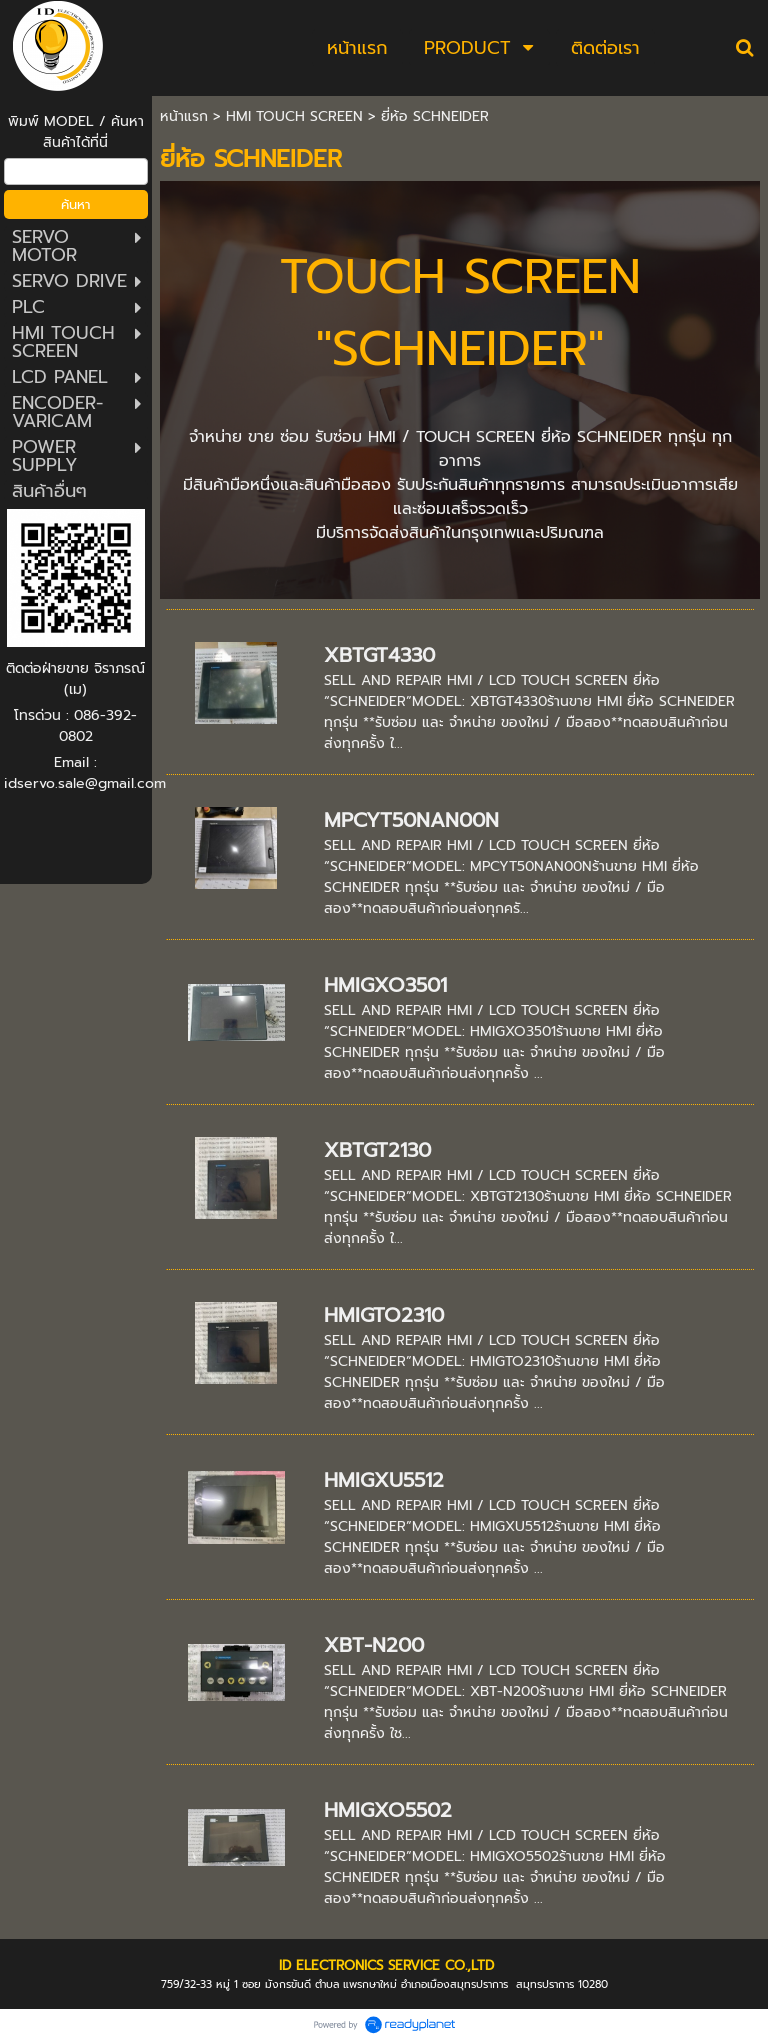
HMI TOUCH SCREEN (294, 116)
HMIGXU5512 (384, 1480)
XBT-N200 (374, 1645)
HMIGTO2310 (384, 1315)
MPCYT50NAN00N (411, 820)
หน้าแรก (184, 116)
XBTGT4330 (379, 655)
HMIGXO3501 (385, 985)
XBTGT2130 (377, 1150)
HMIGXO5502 (388, 1810)
